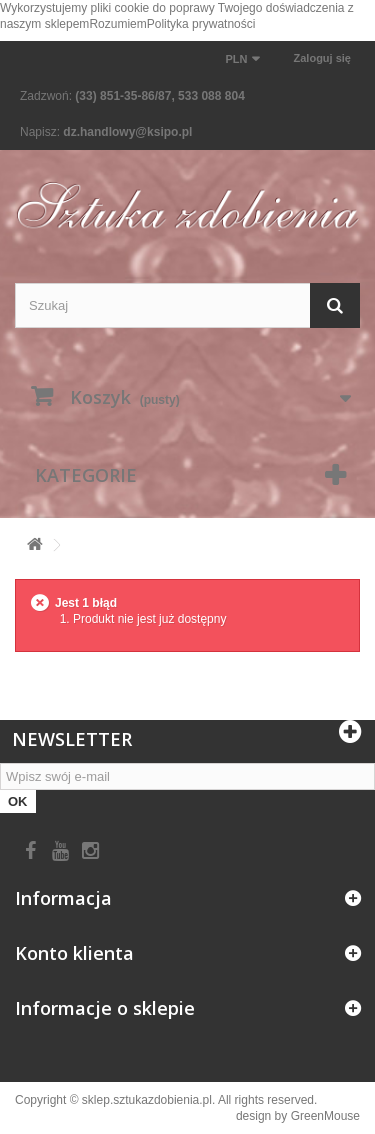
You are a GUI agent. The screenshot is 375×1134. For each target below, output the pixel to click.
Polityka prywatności (201, 24)
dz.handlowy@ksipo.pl (127, 132)
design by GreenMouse (298, 1116)
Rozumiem (117, 24)
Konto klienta (74, 953)
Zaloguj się (322, 58)
